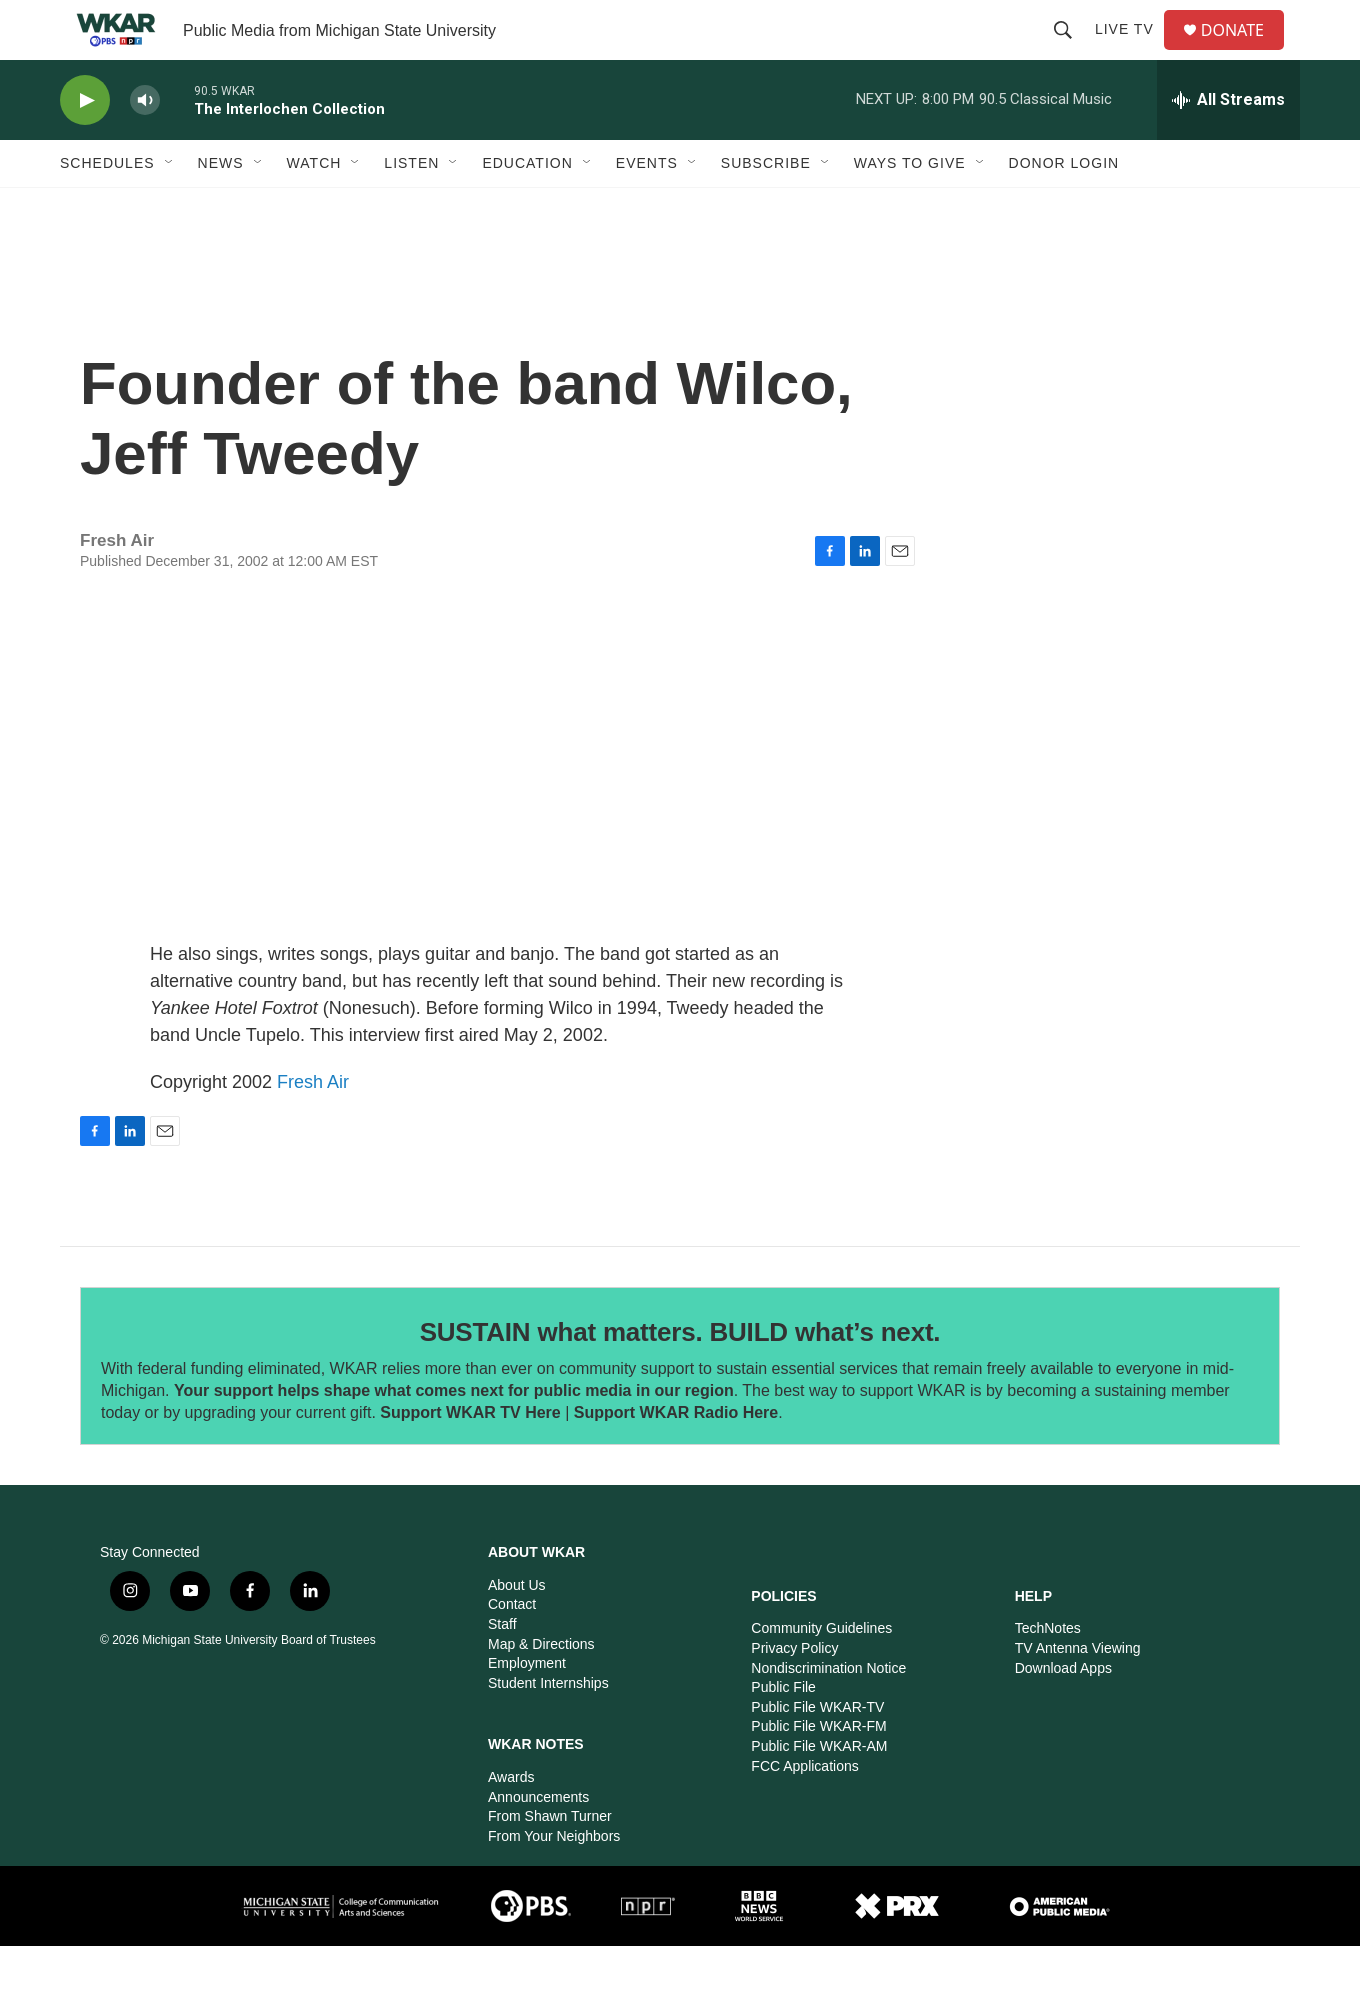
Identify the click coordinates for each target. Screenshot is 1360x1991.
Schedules (107, 208)
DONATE (1244, 52)
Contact (512, 1649)
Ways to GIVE (910, 208)
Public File (783, 1732)
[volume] (145, 145)
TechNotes (1048, 1673)
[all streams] (1228, 145)
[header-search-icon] (1071, 52)
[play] (85, 145)
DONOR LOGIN (1064, 208)
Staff (502, 1669)
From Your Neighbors (554, 1881)
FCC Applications (804, 1811)
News (221, 208)
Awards (511, 1822)
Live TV (1132, 52)
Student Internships (548, 1728)
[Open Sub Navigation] (170, 208)
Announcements (538, 1842)
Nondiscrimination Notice (828, 1713)
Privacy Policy (794, 1693)
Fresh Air (313, 1127)
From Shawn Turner (550, 1861)
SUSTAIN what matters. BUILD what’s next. (680, 1377)
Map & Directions (541, 1689)
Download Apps (1063, 1713)
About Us (517, 1630)
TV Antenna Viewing (1078, 1693)
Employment (527, 1708)
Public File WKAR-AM (819, 1791)
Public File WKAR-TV (817, 1752)
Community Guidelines (821, 1673)
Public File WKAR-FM (818, 1771)
